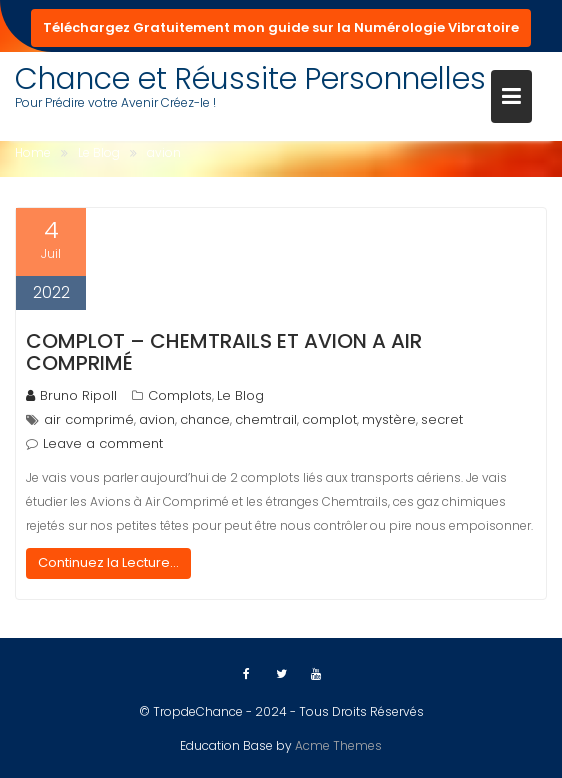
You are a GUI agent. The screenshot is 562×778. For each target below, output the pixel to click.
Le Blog (240, 395)
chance (205, 419)
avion (157, 419)
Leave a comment (103, 443)
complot (329, 419)
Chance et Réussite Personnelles (250, 79)
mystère (389, 419)
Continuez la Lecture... (108, 562)
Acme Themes (338, 745)
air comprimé (89, 419)
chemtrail (266, 419)
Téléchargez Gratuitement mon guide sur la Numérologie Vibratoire (281, 27)
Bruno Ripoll (71, 395)
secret (442, 419)
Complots (180, 395)
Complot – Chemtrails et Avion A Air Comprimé (224, 352)
